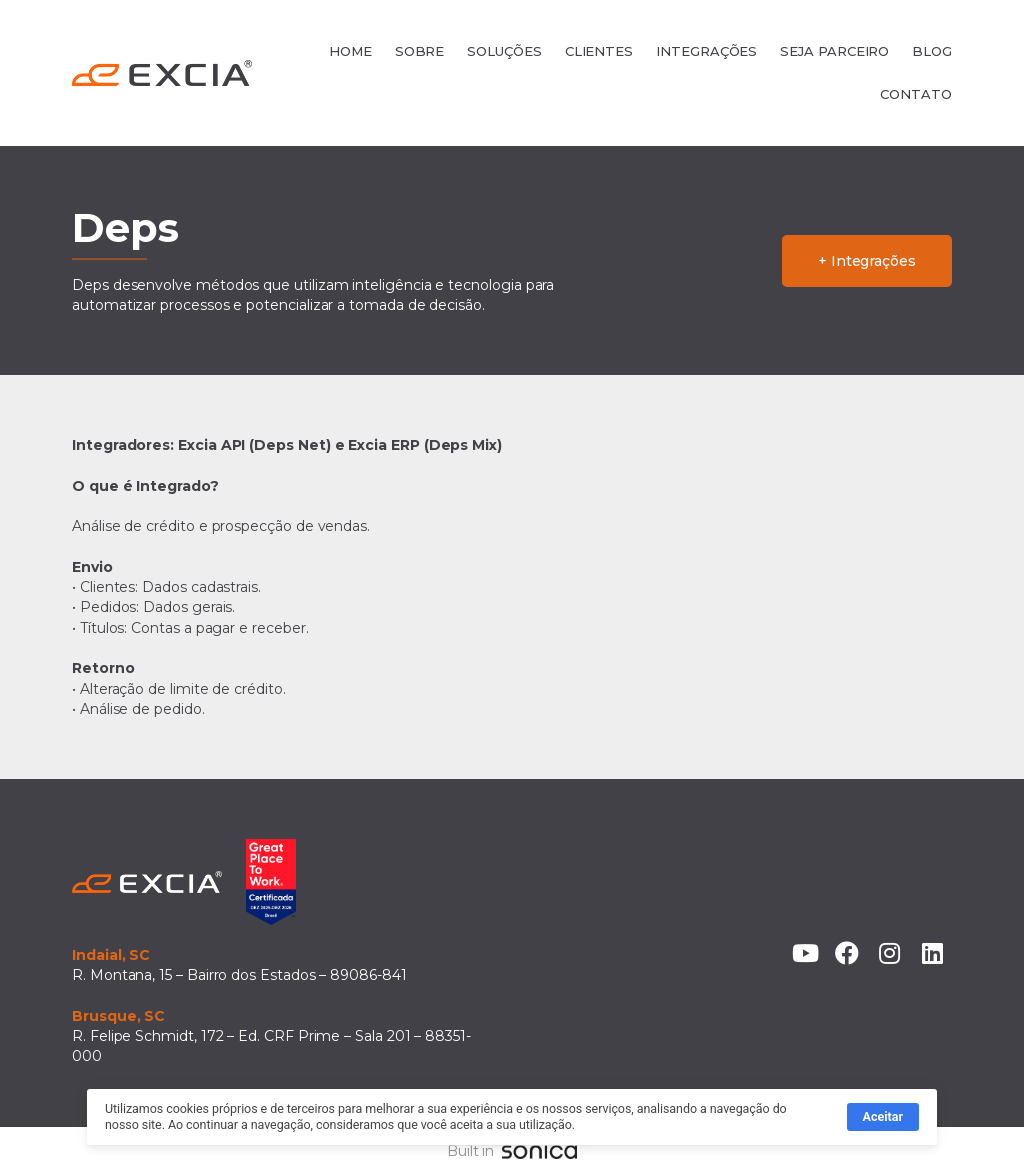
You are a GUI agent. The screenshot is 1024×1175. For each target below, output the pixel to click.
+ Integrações (867, 261)
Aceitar (883, 1120)
